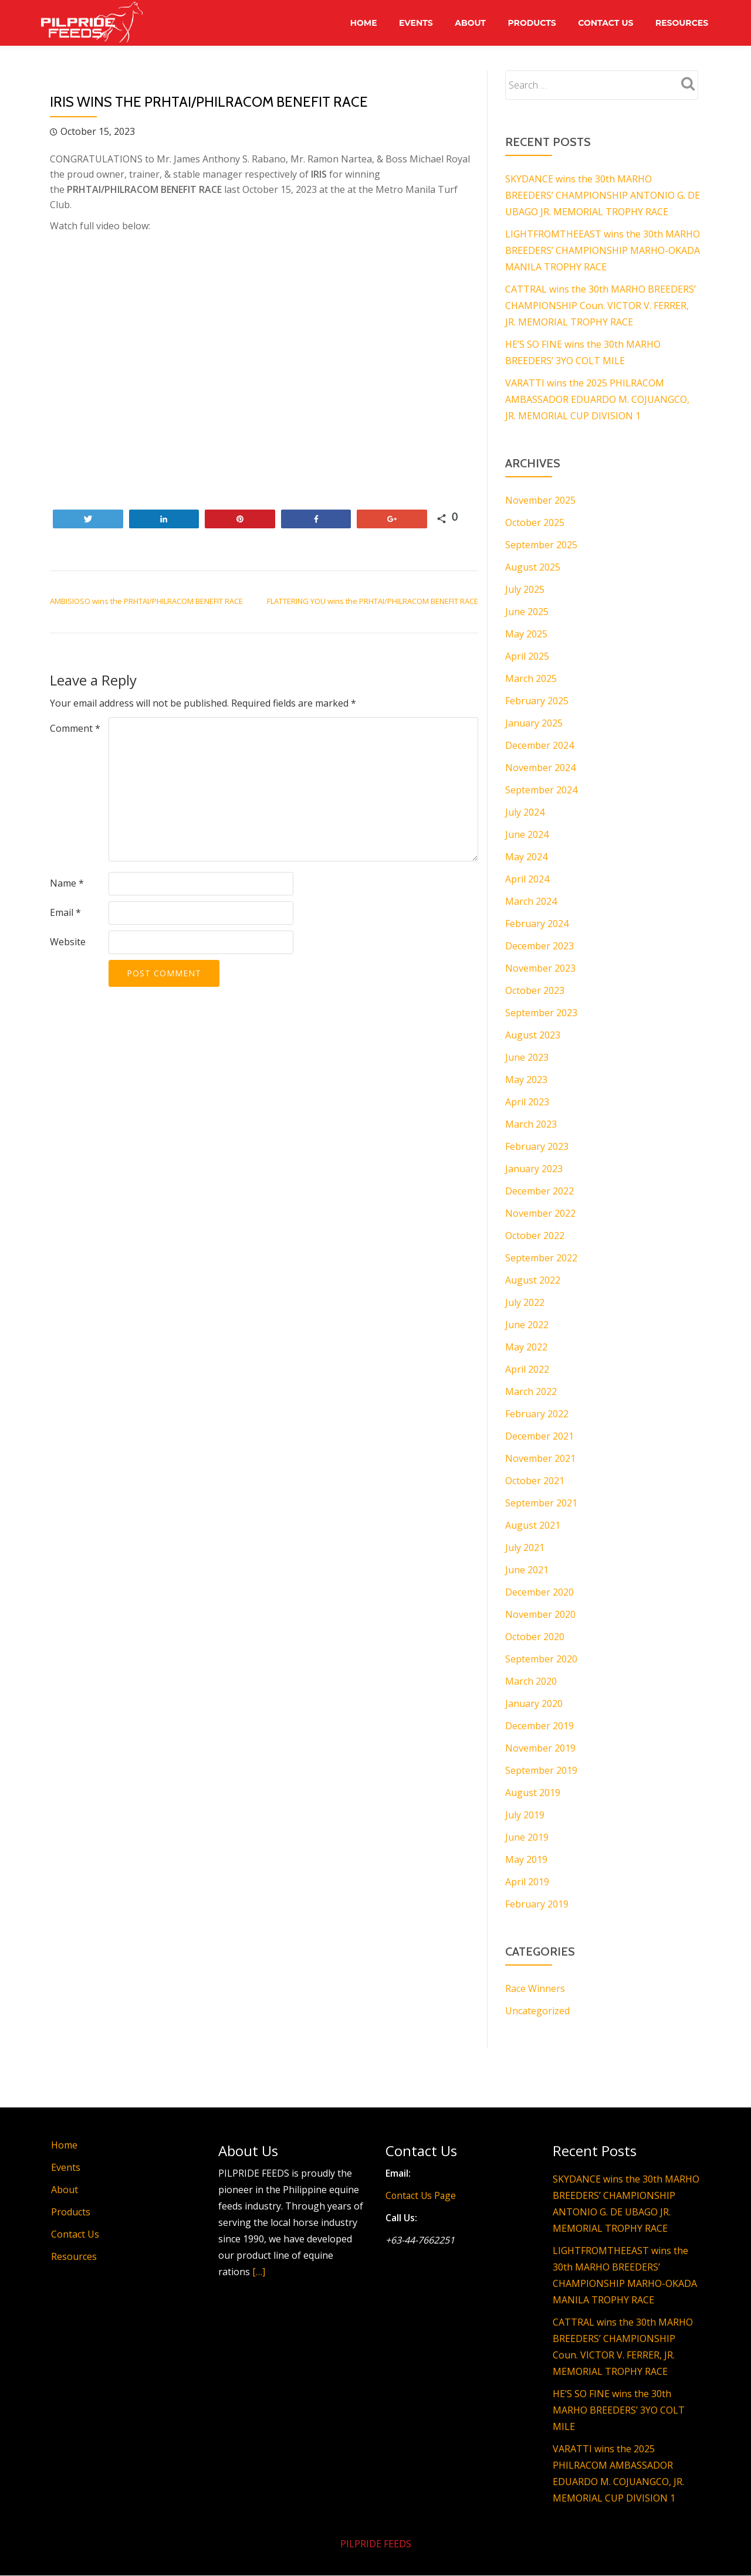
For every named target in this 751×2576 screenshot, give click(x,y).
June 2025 (527, 611)
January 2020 (534, 1703)
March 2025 (531, 678)
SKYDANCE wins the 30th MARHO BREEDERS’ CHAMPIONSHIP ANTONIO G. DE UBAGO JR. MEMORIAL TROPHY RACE (602, 195)
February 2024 (537, 923)
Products (529, 23)
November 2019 (540, 1748)
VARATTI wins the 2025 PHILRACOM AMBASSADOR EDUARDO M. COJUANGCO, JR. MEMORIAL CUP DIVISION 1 (597, 399)
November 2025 (540, 500)
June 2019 (527, 1837)
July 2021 (524, 1547)
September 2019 (541, 1770)
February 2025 (537, 700)
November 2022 (540, 1213)
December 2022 (539, 1191)
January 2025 (534, 723)
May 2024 (526, 856)
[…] (258, 2271)
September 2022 (541, 1257)
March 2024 (531, 901)
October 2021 (534, 1480)
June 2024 (527, 834)
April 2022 (527, 1369)
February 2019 (537, 1904)
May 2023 (526, 1079)
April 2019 (527, 1881)
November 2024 (540, 767)
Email (65, 912)
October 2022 (534, 1235)
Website (68, 941)
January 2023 (534, 1168)
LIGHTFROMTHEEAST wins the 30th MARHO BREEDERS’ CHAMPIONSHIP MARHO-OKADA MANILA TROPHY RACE (602, 250)
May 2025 (526, 633)
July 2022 (524, 1302)
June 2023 (527, 1057)
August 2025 (532, 567)
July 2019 (524, 1814)
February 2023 (537, 1146)
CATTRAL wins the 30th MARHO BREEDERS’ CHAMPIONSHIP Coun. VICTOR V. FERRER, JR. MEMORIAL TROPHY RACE (600, 305)
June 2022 (527, 1324)
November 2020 (540, 1614)
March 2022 (531, 1391)
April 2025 (527, 656)
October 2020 (534, 1636)
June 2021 (527, 1569)
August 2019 (532, 1792)
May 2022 (526, 1346)
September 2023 (541, 1012)
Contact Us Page (421, 2195)
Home (356, 23)
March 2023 (531, 1124)
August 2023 (532, 1035)
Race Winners (535, 1988)
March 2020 (531, 1681)
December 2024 (539, 745)
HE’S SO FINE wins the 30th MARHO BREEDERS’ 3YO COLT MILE (619, 2410)
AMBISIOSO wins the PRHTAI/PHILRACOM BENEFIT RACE (146, 601)
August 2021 (532, 1525)
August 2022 (532, 1280)
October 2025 (534, 522)
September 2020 (541, 1658)
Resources (681, 23)
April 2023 (527, 1101)
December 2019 (539, 1725)
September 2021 (541, 1502)
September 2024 (541, 789)
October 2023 (534, 990)
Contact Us (603, 23)
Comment (75, 728)
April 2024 (527, 879)
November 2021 (540, 1458)
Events (410, 23)
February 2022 (537, 1413)
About (466, 23)
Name (67, 883)
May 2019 (526, 1859)
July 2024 (524, 812)
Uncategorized (537, 2010)
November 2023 (540, 968)
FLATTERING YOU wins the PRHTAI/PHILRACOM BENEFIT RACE (372, 601)
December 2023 (539, 945)
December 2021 (539, 1436)
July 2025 (524, 589)
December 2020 (539, 1592)
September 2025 (541, 544)
